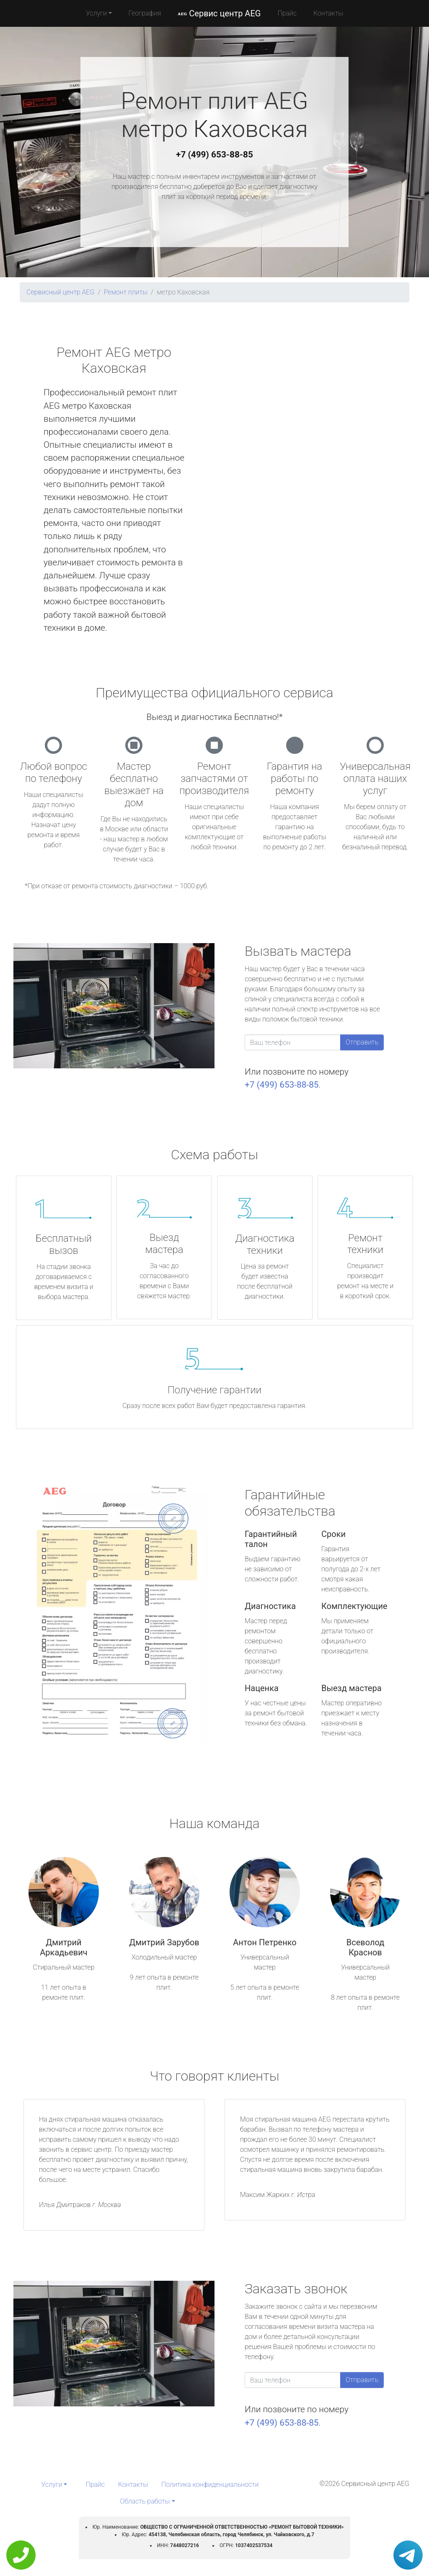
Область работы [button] (145, 2501)
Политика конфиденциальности (209, 2484)
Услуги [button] (96, 13)
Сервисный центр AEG (60, 292)
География (145, 13)
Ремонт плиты (125, 292)
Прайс (287, 13)
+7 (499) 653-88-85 (214, 155)
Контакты (328, 13)
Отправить (362, 1042)
